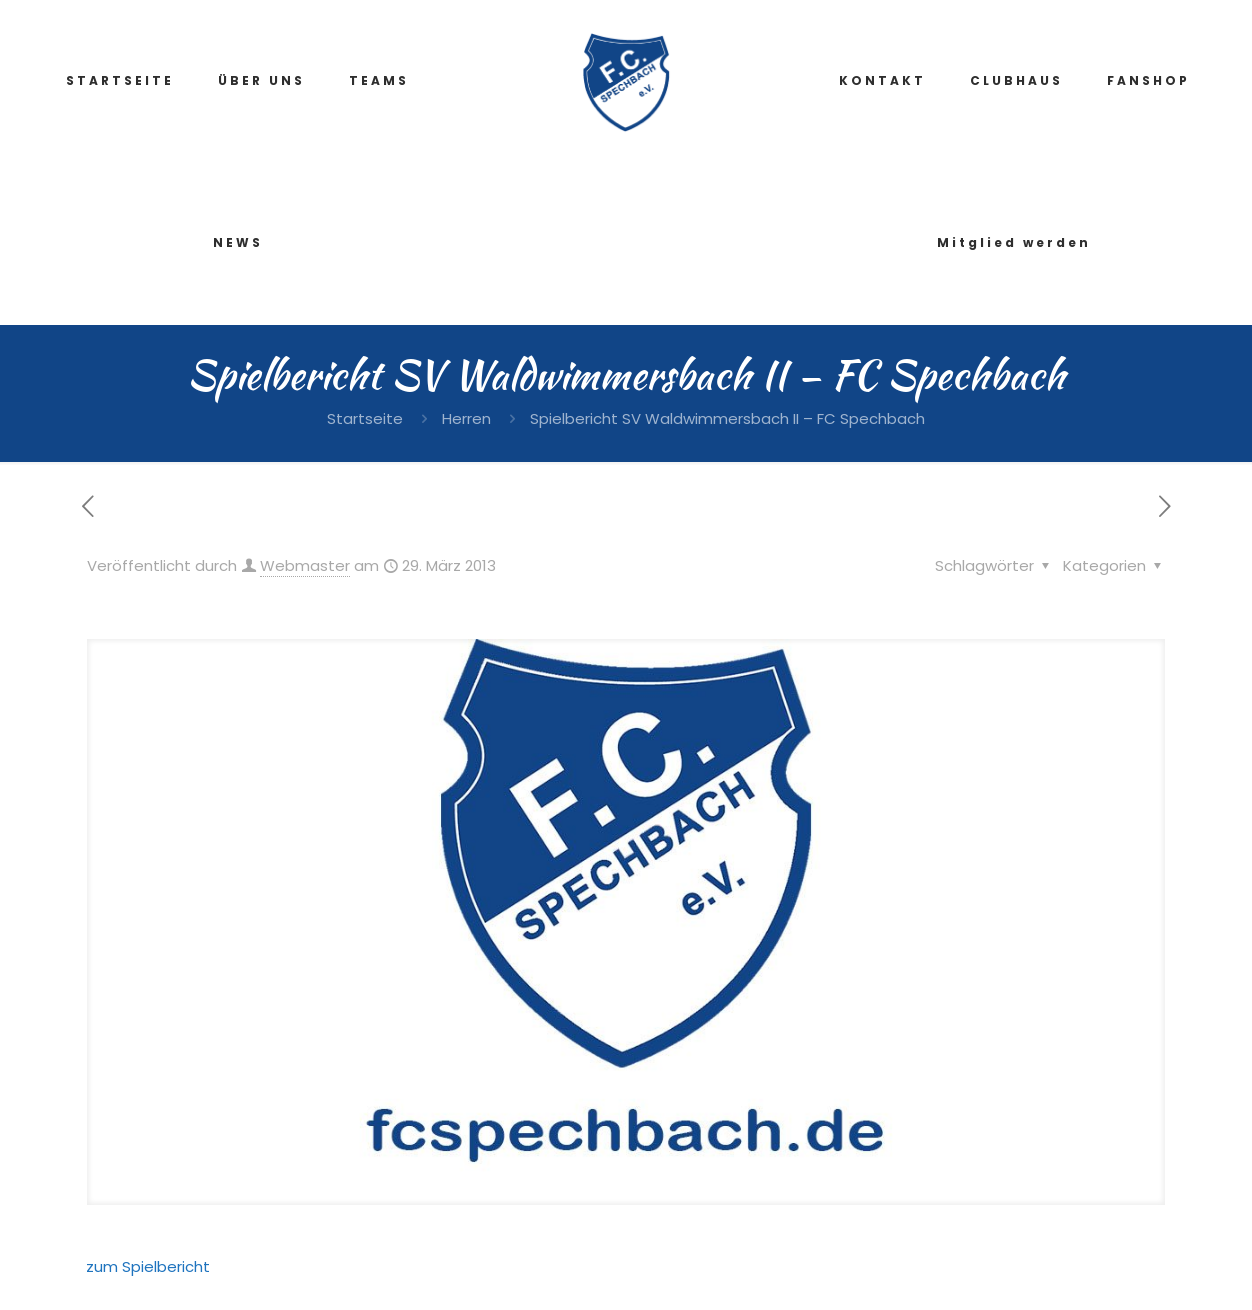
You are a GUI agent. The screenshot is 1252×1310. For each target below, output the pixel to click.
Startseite (365, 418)
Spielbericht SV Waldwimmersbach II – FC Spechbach (727, 418)
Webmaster (305, 565)
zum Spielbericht (148, 1266)
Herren (466, 418)
